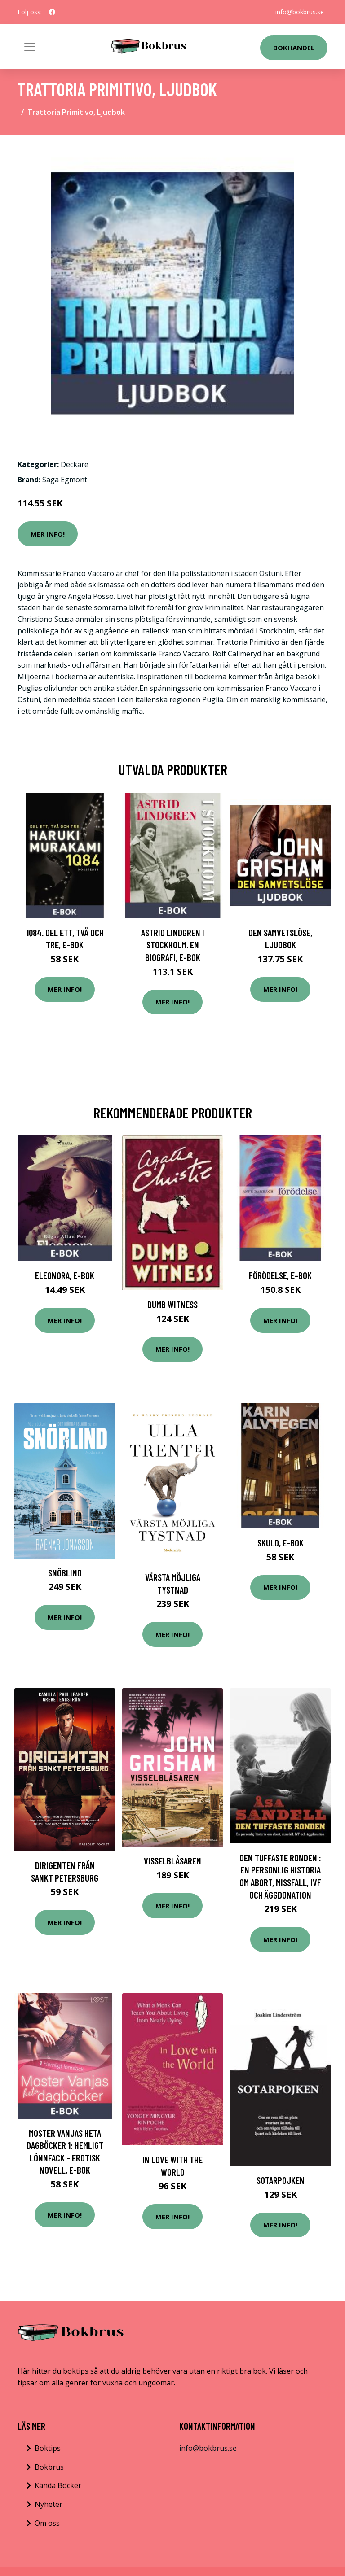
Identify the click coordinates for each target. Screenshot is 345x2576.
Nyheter (48, 2504)
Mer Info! (48, 533)
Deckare (74, 464)
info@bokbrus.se (299, 12)
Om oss (47, 2523)
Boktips (48, 2448)
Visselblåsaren (172, 1860)
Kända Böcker (58, 2485)
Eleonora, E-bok (64, 1275)
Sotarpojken (281, 2180)
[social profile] (52, 12)
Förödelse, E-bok (280, 1275)
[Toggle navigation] (30, 46)
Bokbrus (49, 2467)
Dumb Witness (172, 1304)
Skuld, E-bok (280, 1542)
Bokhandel (293, 47)
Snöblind (65, 1572)
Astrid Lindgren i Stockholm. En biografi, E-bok (172, 945)
